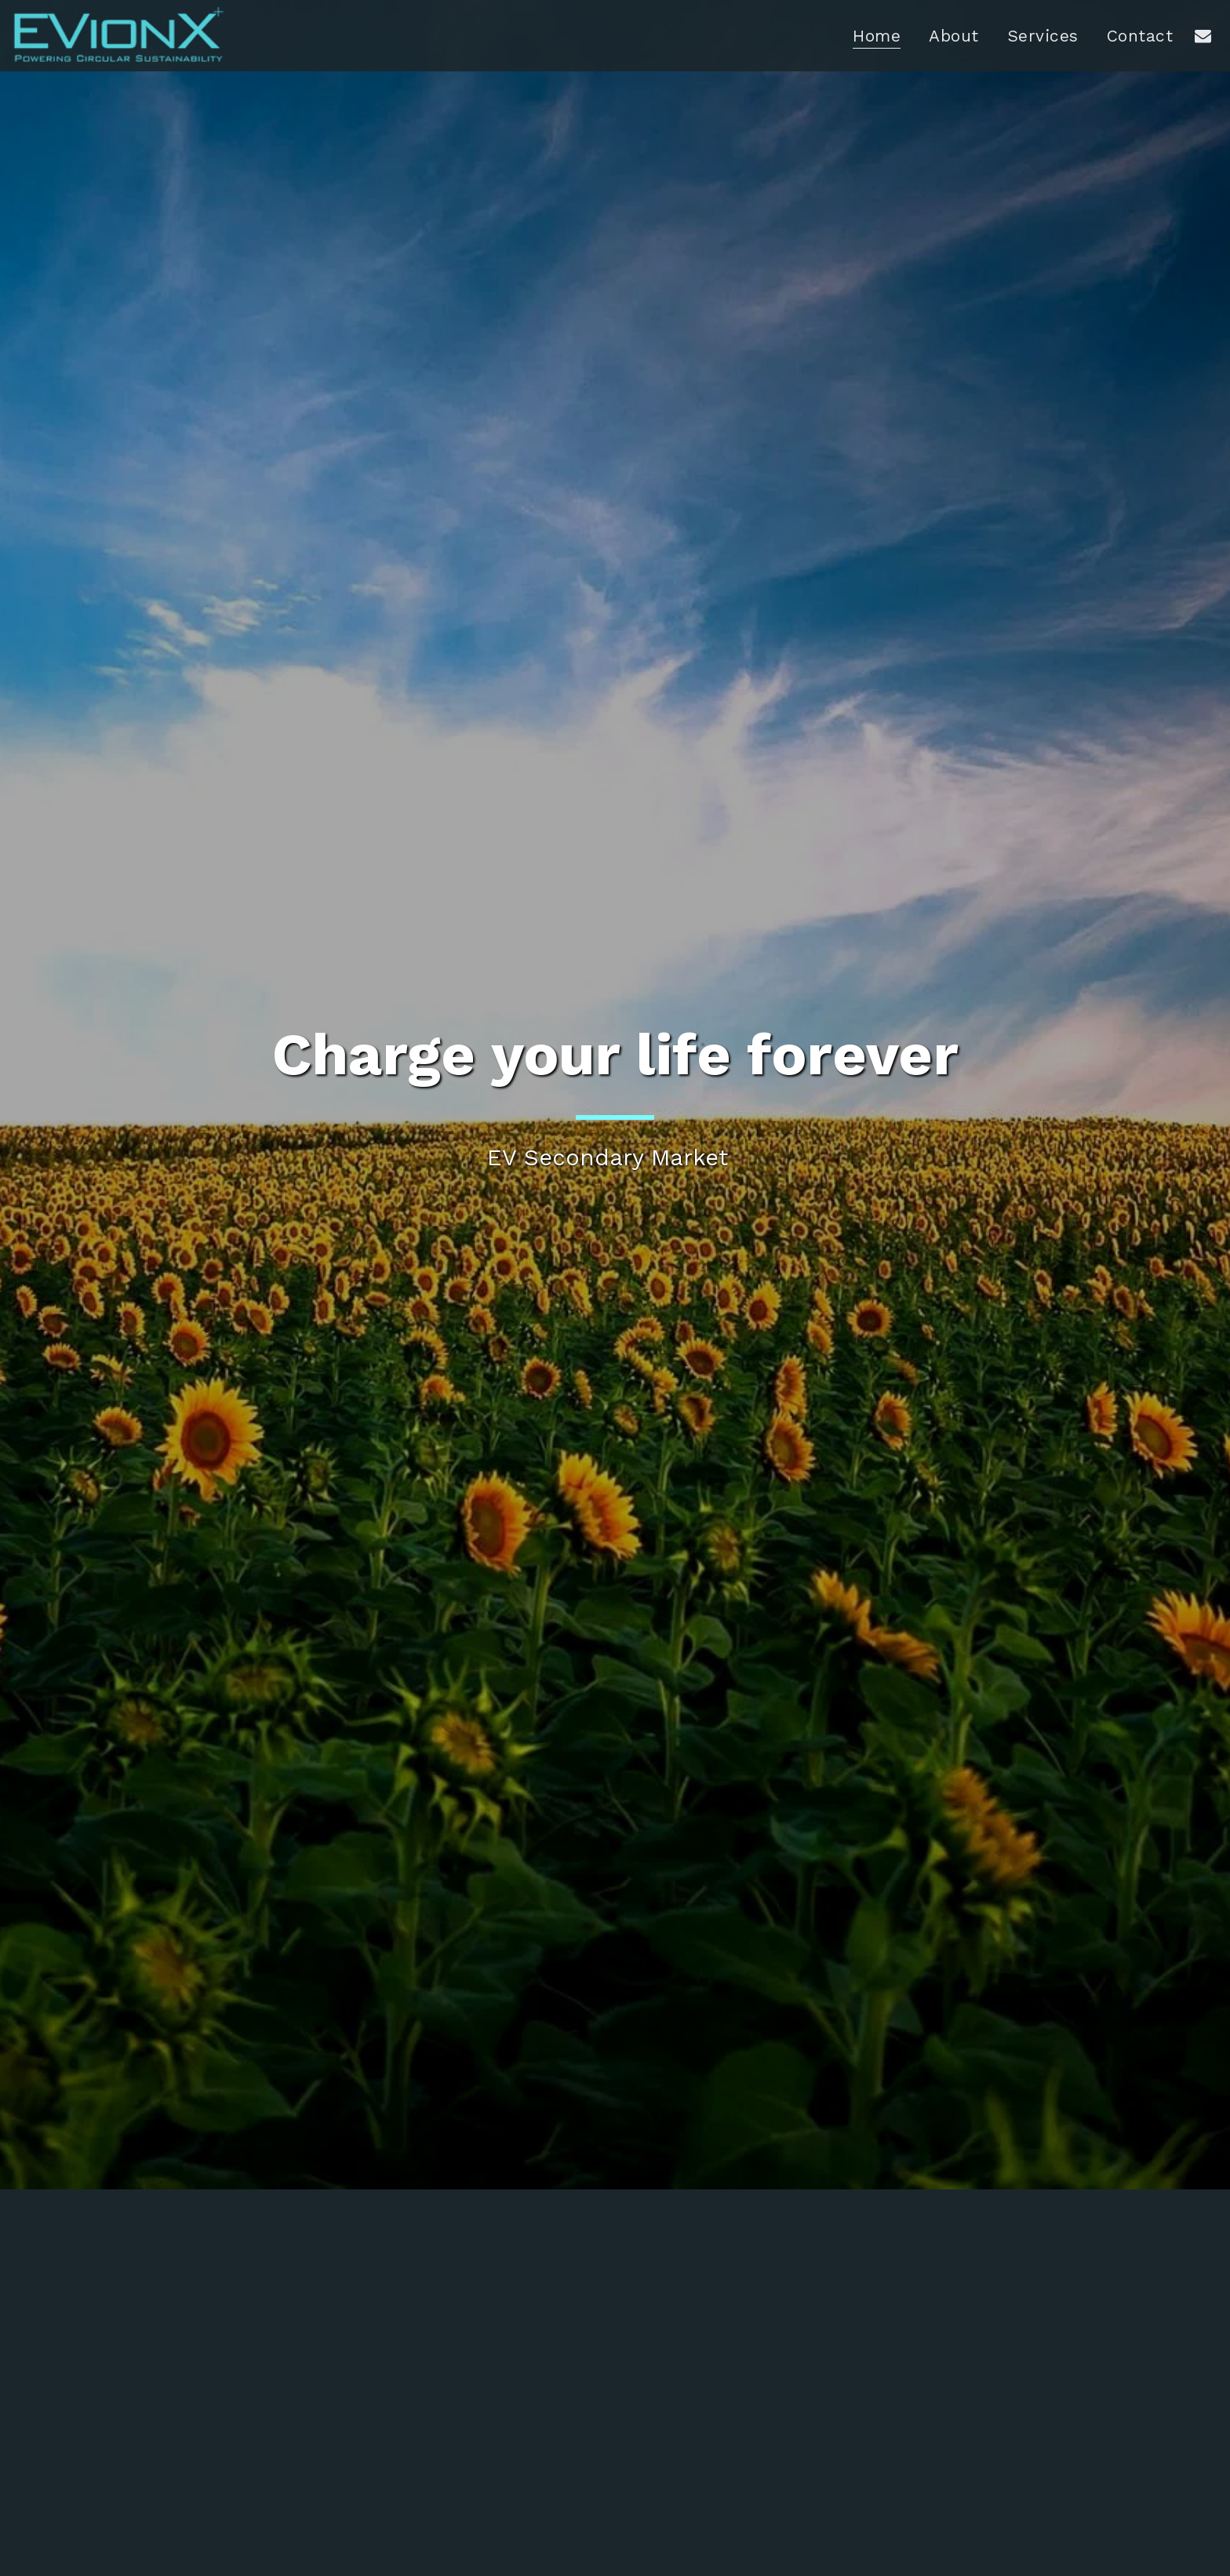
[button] (1202, 35)
